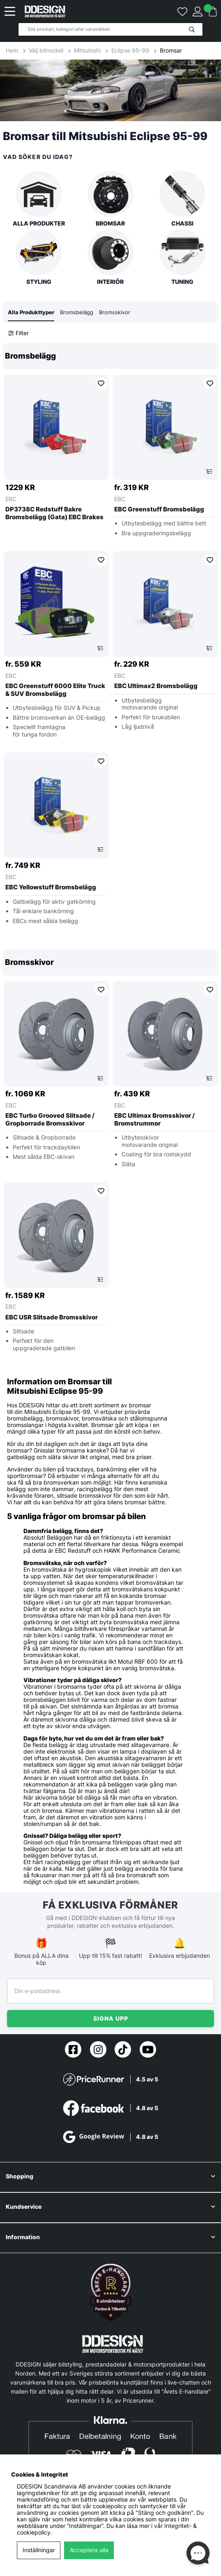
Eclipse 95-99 (130, 50)
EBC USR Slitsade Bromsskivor (51, 1317)
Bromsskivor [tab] (114, 312)
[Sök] (110, 29)
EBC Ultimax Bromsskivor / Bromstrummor (154, 1119)
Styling (38, 257)
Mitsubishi (87, 50)
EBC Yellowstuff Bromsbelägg (50, 887)
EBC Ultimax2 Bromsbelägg (156, 686)
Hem (13, 50)
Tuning (182, 257)
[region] (110, 639)
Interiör (110, 257)
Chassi (182, 199)
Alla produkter (39, 199)
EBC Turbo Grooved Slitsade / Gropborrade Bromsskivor (49, 1119)
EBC (10, 498)
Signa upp (110, 2018)
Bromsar (171, 50)
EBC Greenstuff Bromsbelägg (159, 509)
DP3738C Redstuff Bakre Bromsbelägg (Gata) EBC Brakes (54, 513)
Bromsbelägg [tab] (76, 312)
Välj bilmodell (46, 50)
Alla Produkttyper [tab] (31, 312)
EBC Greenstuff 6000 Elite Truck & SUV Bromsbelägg (55, 690)
